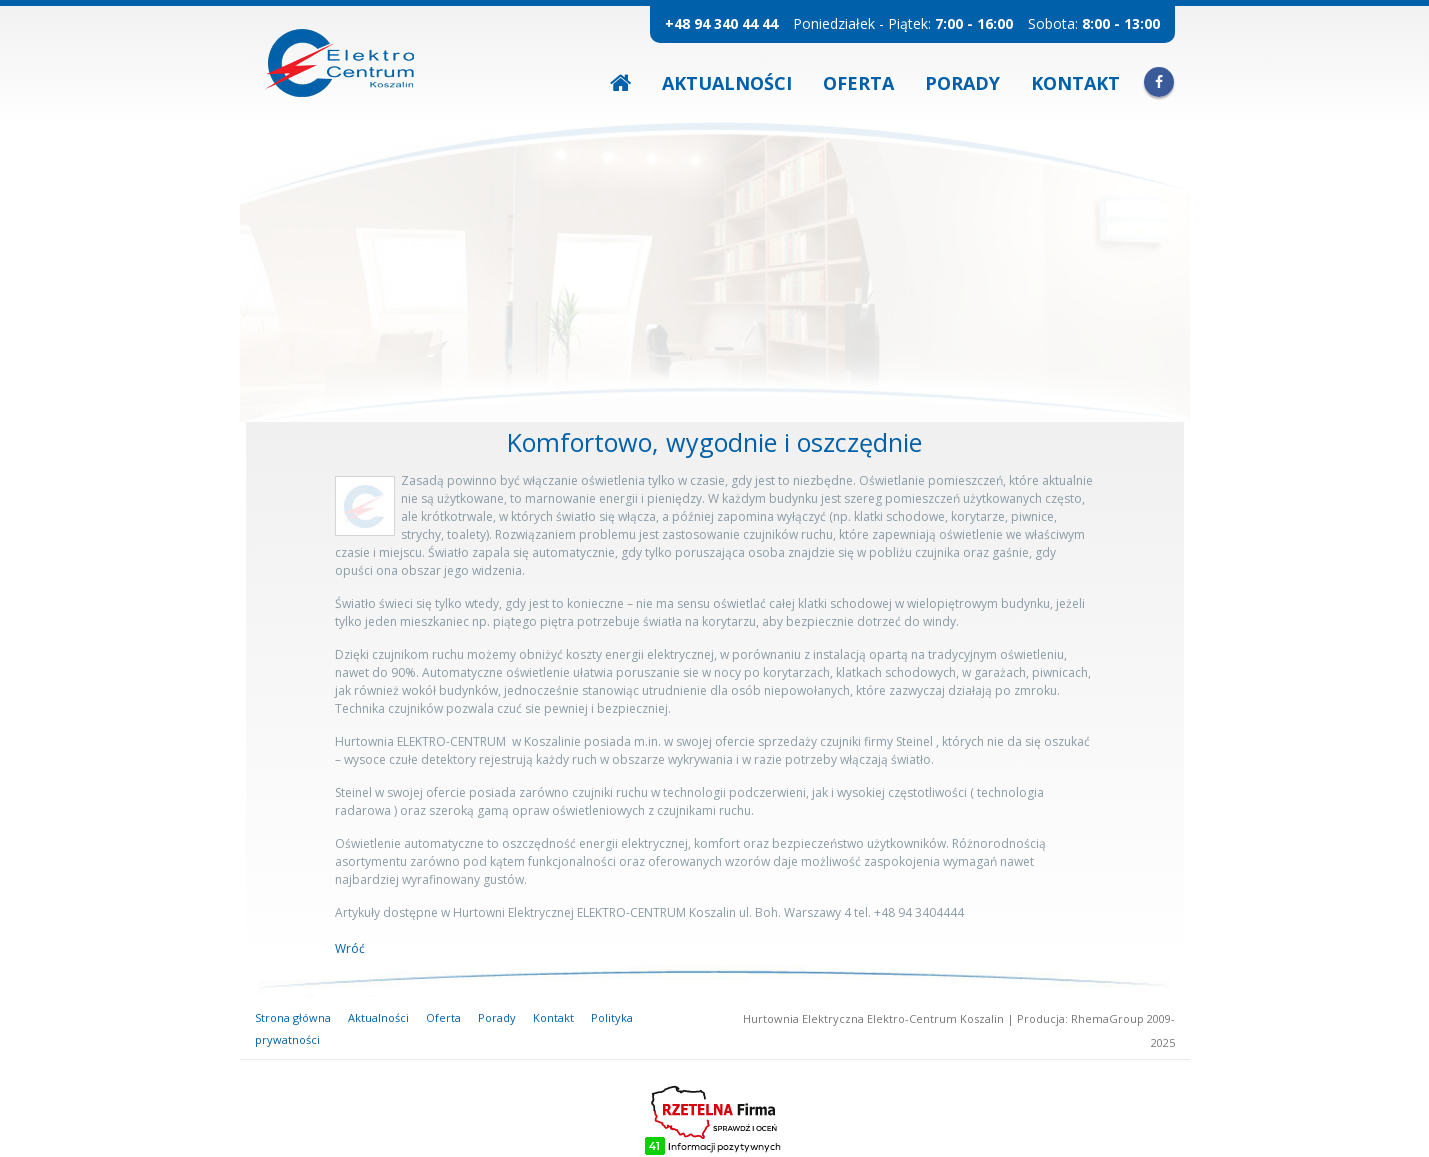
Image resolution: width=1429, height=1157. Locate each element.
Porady (962, 83)
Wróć (350, 948)
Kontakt (1075, 83)
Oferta (858, 83)
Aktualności (727, 83)
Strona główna (293, 1017)
